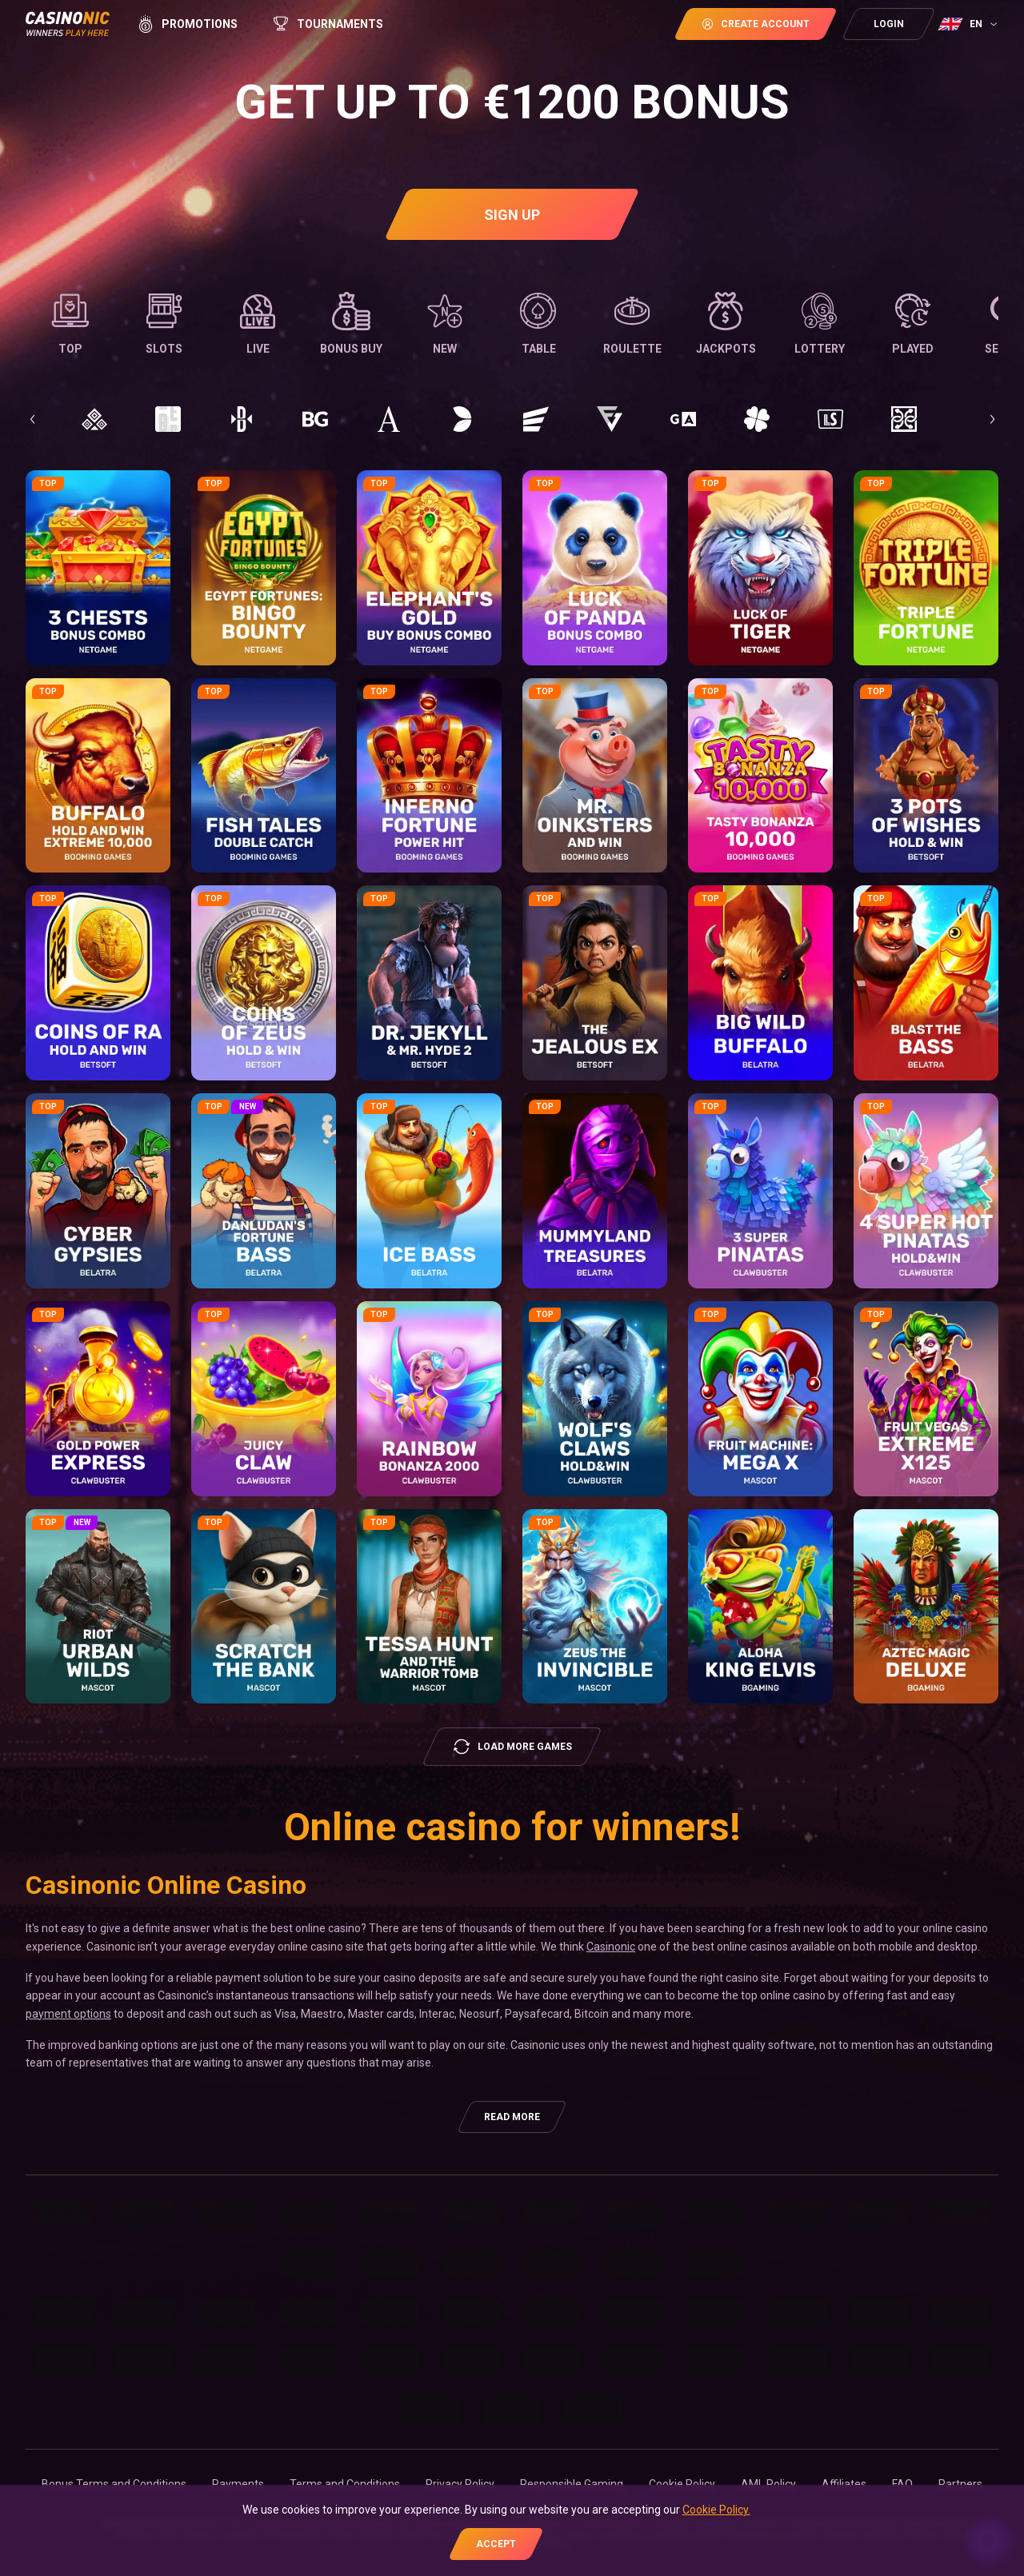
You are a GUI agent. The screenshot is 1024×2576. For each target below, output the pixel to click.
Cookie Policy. (716, 2509)
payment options (68, 2013)
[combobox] (969, 24)
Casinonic (610, 1946)
